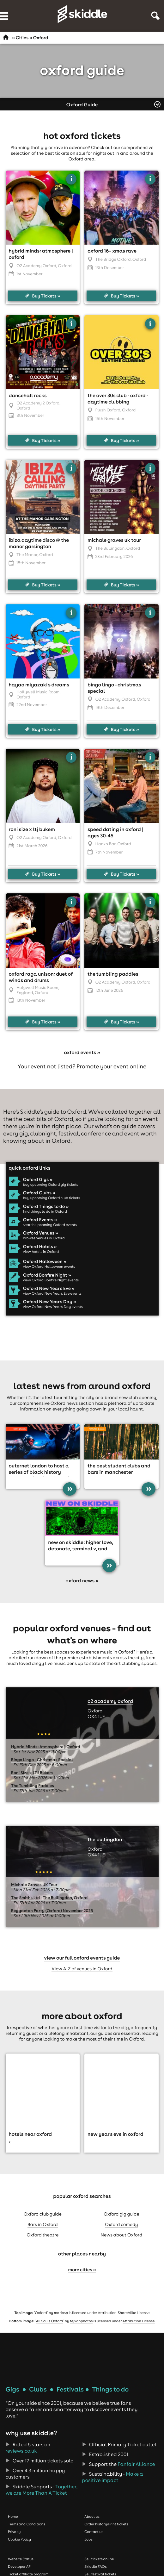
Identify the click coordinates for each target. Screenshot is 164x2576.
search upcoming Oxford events (50, 1224)
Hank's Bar (105, 844)
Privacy (14, 2531)
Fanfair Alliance (136, 2464)
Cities (22, 38)
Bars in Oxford (42, 2224)
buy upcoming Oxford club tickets (51, 1198)
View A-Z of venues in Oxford (82, 1969)
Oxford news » (81, 1581)
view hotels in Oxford (41, 1251)
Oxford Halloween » (44, 1261)
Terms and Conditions (26, 2524)
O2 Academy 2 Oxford (37, 403)
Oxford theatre (42, 2235)
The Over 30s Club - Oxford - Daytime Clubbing (118, 398)
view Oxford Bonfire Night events (51, 1280)
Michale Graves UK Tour (114, 540)
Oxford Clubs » (39, 1193)
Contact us (93, 2531)
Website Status (20, 2559)
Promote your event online (111, 1066)
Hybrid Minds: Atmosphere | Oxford (45, 1746)
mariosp (61, 2312)
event (131, 1133)
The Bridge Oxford (113, 259)
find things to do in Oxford (45, 1211)
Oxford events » (82, 1052)
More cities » (82, 2270)
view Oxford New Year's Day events (53, 1306)
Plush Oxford (107, 410)
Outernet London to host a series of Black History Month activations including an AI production (42, 1475)
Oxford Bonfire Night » (47, 1275)
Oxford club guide (43, 2214)
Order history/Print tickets (106, 2524)
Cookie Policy (19, 2539)
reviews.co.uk (21, 2451)
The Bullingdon (110, 548)
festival (68, 1133)
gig (23, 1133)
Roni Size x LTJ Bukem (32, 829)
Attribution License (139, 2321)
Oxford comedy (121, 2224)
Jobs (88, 2539)
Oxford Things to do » (46, 1206)
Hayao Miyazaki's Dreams (39, 685)
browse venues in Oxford (44, 1238)
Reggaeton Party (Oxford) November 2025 (52, 1910)
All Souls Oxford (49, 2321)
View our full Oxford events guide (82, 1958)
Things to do (110, 2389)
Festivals (70, 2389)
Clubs (38, 2389)
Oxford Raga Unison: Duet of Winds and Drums (41, 977)
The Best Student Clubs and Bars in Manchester (119, 1469)
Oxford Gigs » (37, 1179)
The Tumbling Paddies (113, 974)
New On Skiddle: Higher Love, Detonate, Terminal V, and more (80, 1548)
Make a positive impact (112, 2477)
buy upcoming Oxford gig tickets (50, 1184)
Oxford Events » (40, 1219)
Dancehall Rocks (28, 395)
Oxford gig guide (121, 2214)
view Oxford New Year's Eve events (52, 1293)
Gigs (12, 2389)
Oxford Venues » (40, 1233)
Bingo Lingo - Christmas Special (42, 1759)
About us (92, 2516)
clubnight (43, 1133)
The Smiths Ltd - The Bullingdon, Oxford (49, 1897)
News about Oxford (121, 2235)
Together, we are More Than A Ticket (41, 2490)
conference (96, 1133)
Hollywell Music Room (37, 692)
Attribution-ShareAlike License (124, 2312)
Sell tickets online (99, 2559)
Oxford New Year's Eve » (49, 1288)
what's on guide (116, 1126)
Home (13, 2516)
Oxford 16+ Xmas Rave (112, 251)
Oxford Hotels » (40, 1246)
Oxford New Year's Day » (49, 1301)
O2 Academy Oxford (36, 265)
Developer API (20, 2566)
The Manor (27, 554)
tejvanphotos (81, 2321)
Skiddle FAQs (95, 2566)
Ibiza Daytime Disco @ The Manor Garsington (39, 543)
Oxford (41, 2312)
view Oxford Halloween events (49, 1266)
